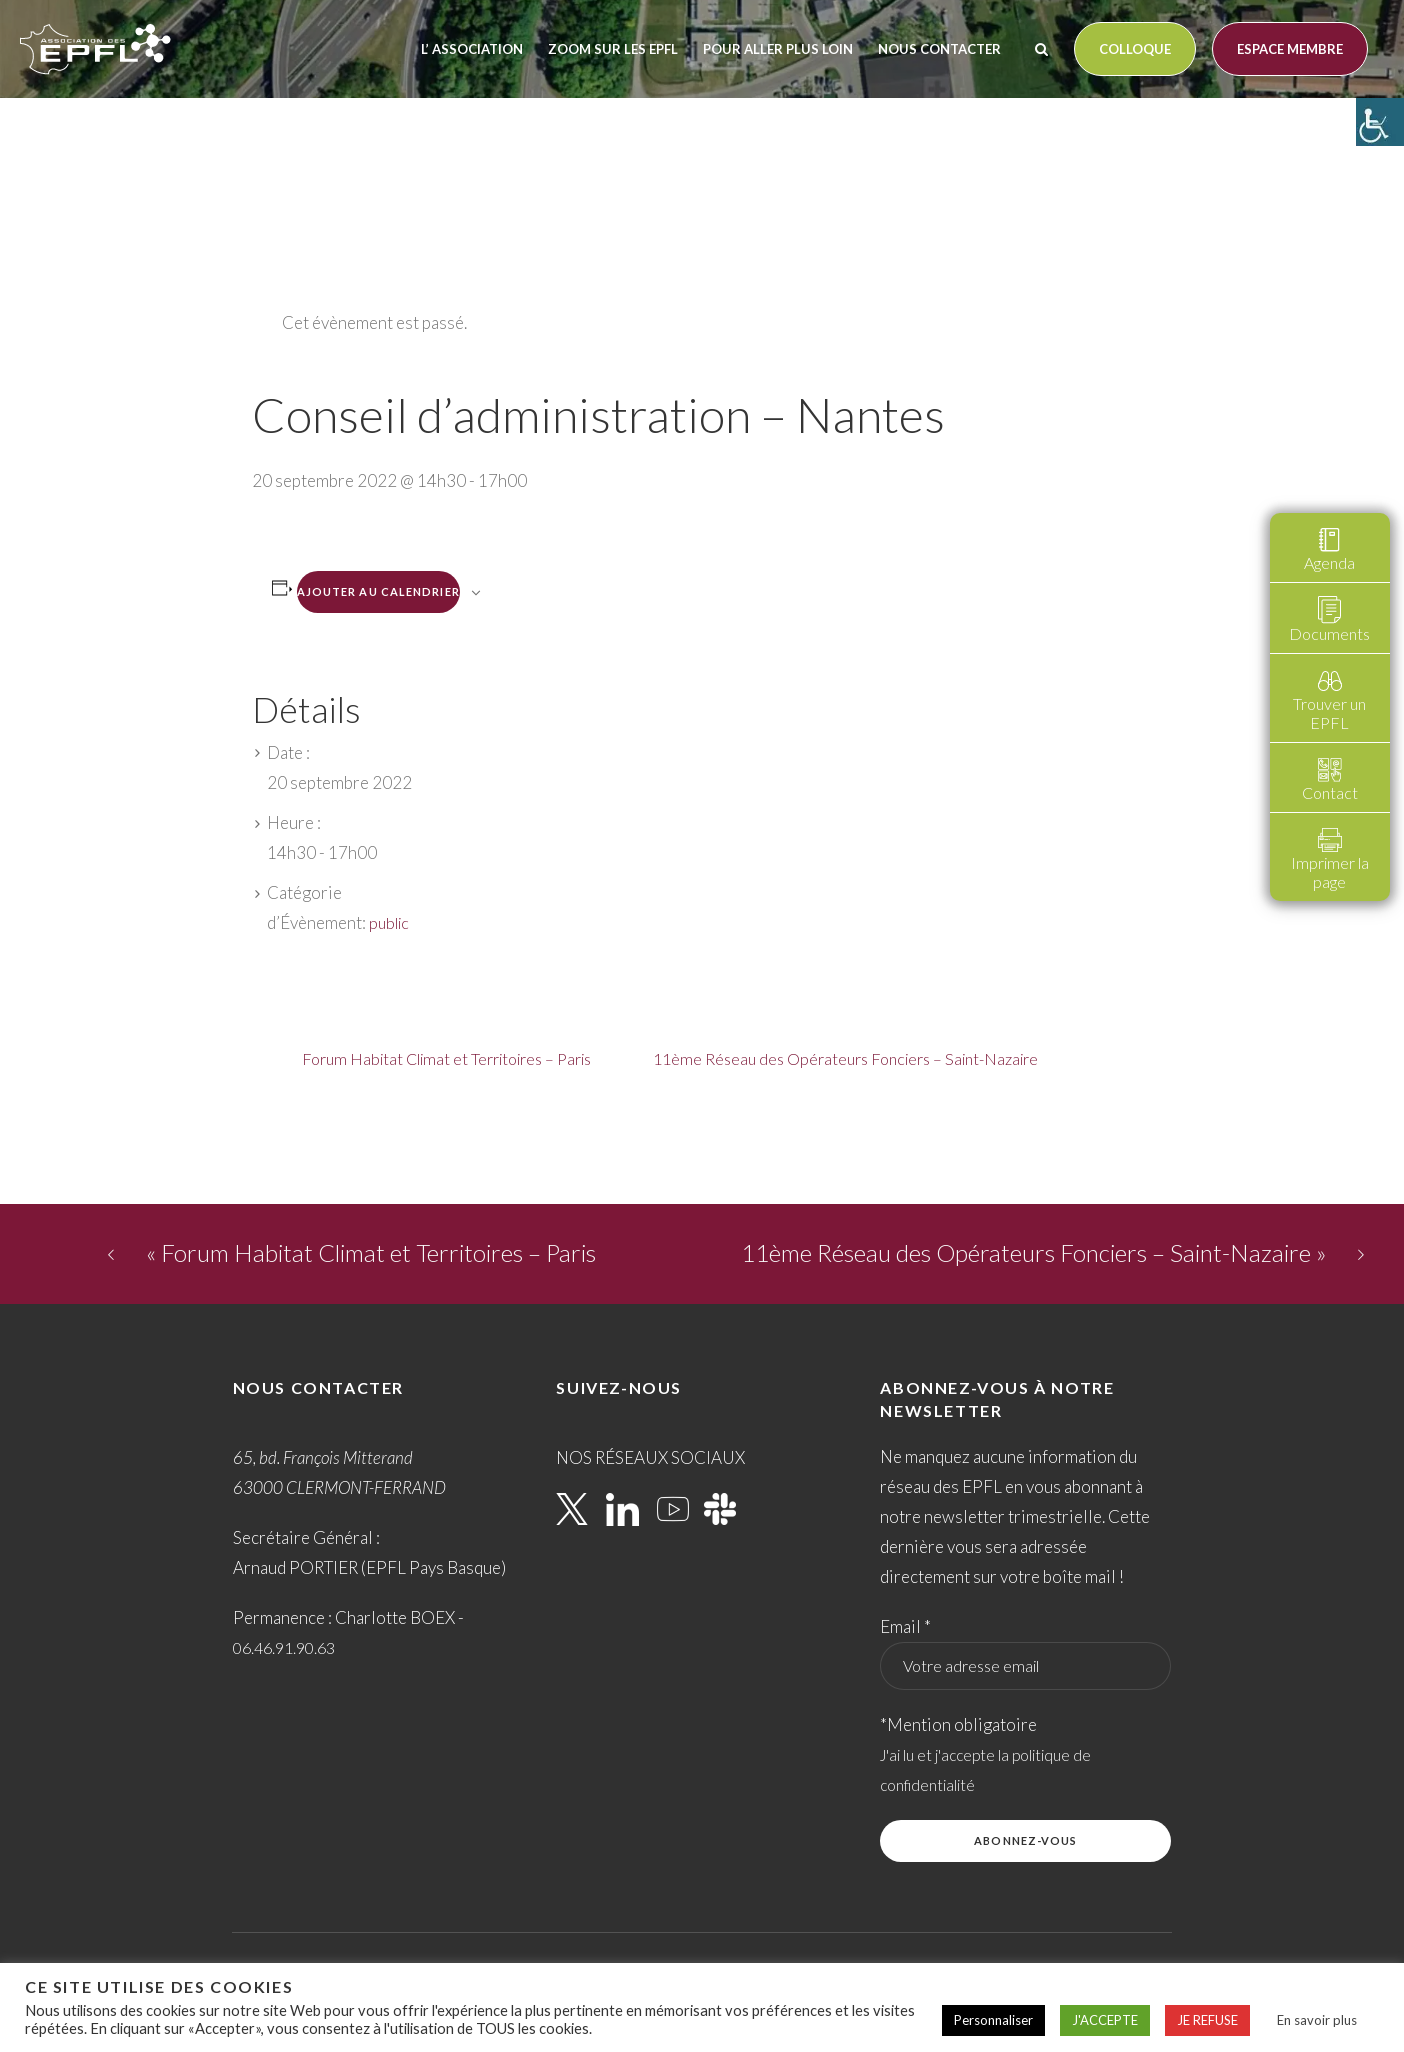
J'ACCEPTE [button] (1105, 2020)
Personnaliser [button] (993, 2020)
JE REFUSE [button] (1207, 2020)
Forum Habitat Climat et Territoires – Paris (446, 1058)
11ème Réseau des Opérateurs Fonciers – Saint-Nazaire (845, 1058)
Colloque (1135, 49)
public (389, 922)
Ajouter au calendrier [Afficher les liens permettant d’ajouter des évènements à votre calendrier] (378, 591)
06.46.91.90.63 (284, 1647)
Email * (905, 1626)
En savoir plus (1317, 2020)
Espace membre (1290, 49)
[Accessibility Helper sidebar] (1380, 122)
